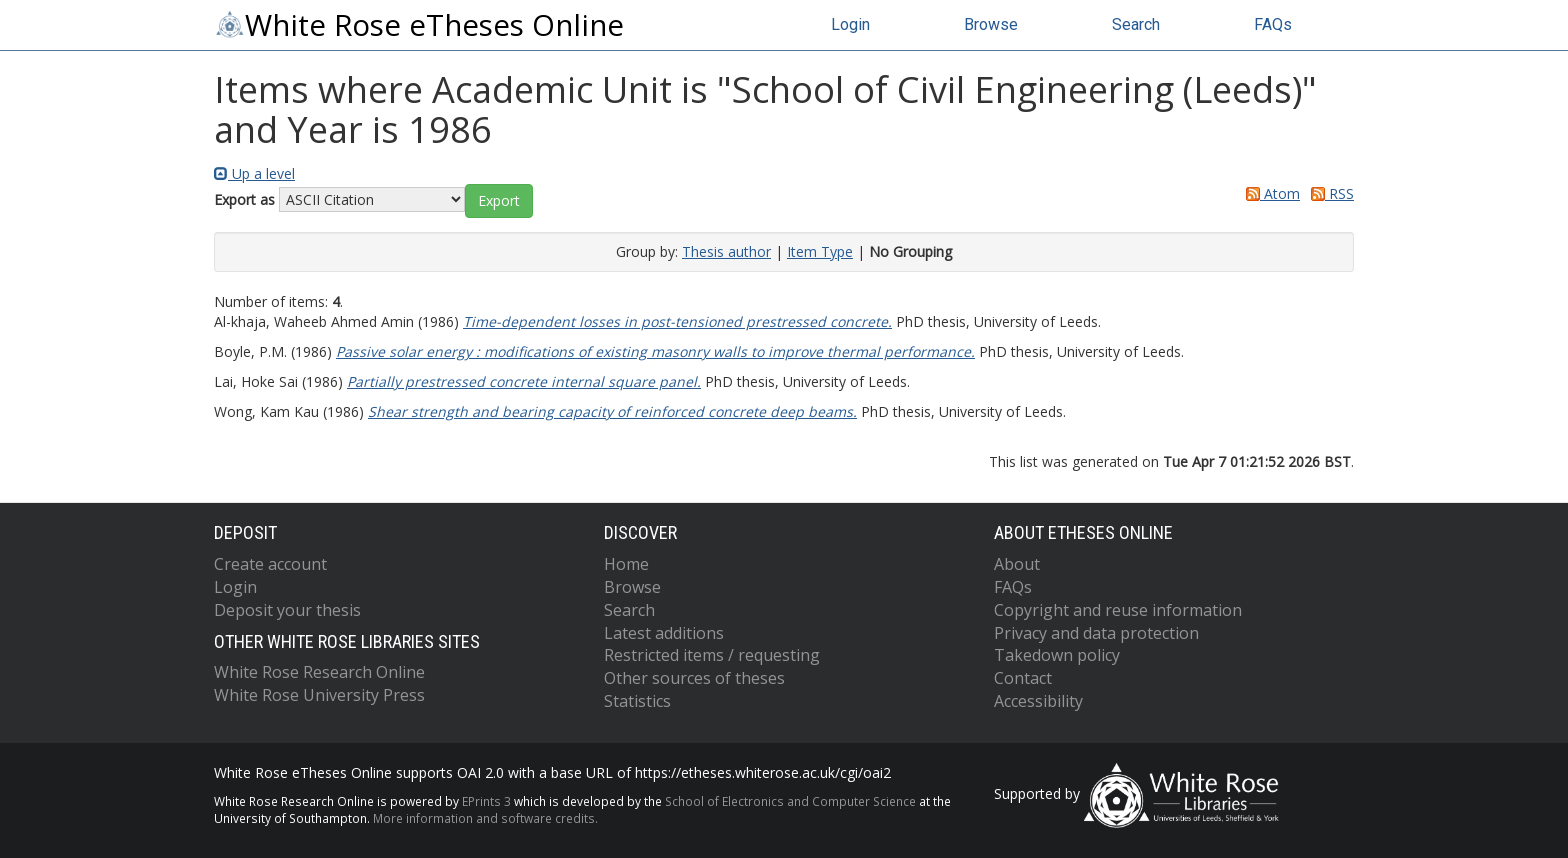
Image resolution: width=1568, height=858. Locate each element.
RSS (1329, 193)
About (1017, 564)
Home (626, 564)
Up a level (254, 173)
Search (1136, 24)
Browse (991, 24)
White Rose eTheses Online (419, 25)
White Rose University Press (319, 695)
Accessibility (1038, 701)
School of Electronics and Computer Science (790, 801)
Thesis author (726, 251)
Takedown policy (1057, 655)
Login (850, 24)
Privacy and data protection (1096, 633)
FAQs (1273, 24)
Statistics (637, 701)
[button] (499, 201)
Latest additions (664, 633)
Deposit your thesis (287, 610)
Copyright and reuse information (1118, 610)
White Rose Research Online (319, 672)
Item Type (820, 251)
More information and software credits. (485, 818)
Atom (1269, 193)
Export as (244, 199)
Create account (270, 564)
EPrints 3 (486, 801)
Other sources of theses (694, 678)
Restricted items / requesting (712, 655)
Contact (1023, 678)
